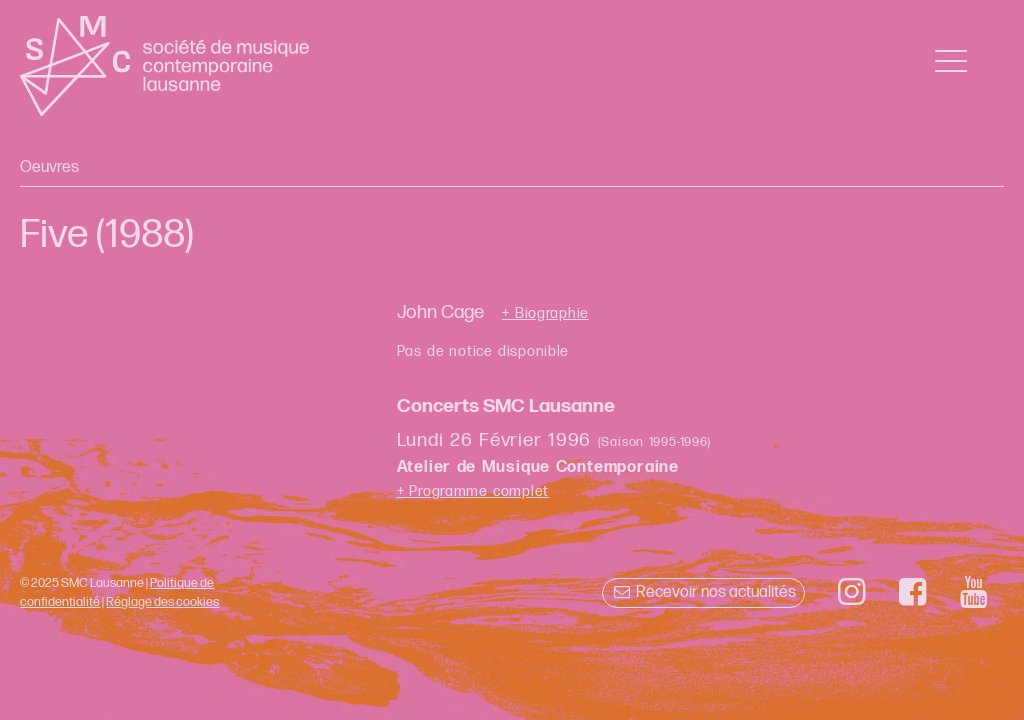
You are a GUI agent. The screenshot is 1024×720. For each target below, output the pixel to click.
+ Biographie (545, 314)
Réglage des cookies (162, 602)
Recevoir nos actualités (703, 592)
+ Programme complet (473, 491)
